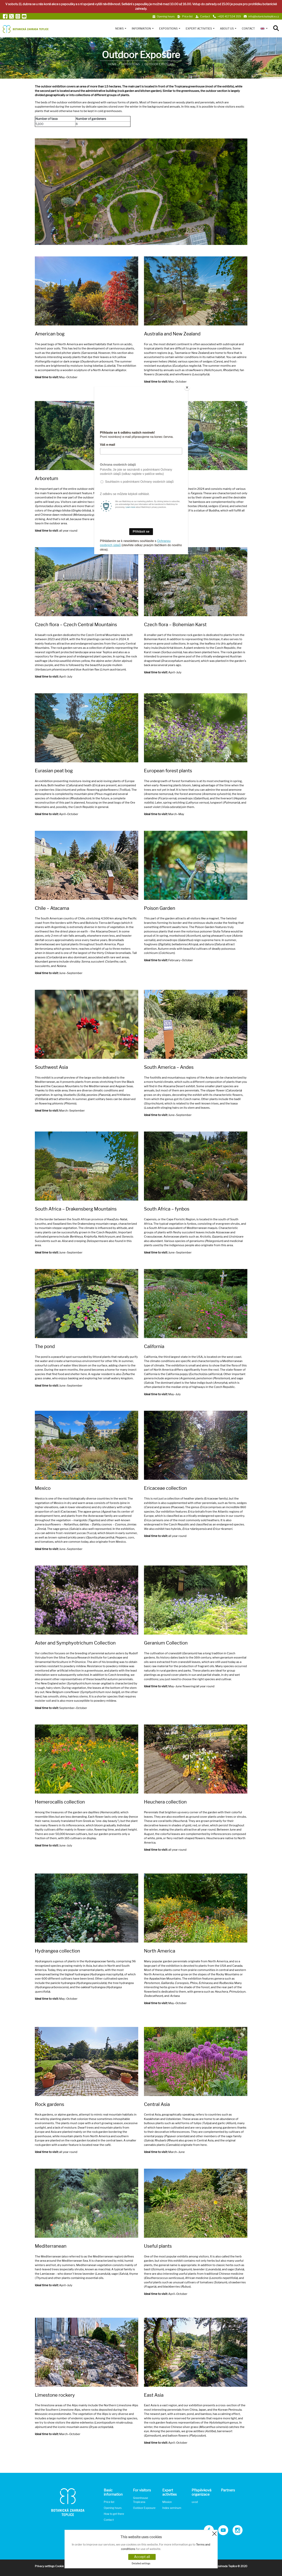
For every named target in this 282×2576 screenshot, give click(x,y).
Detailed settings (141, 2563)
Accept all (142, 2557)
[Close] (187, 387)
